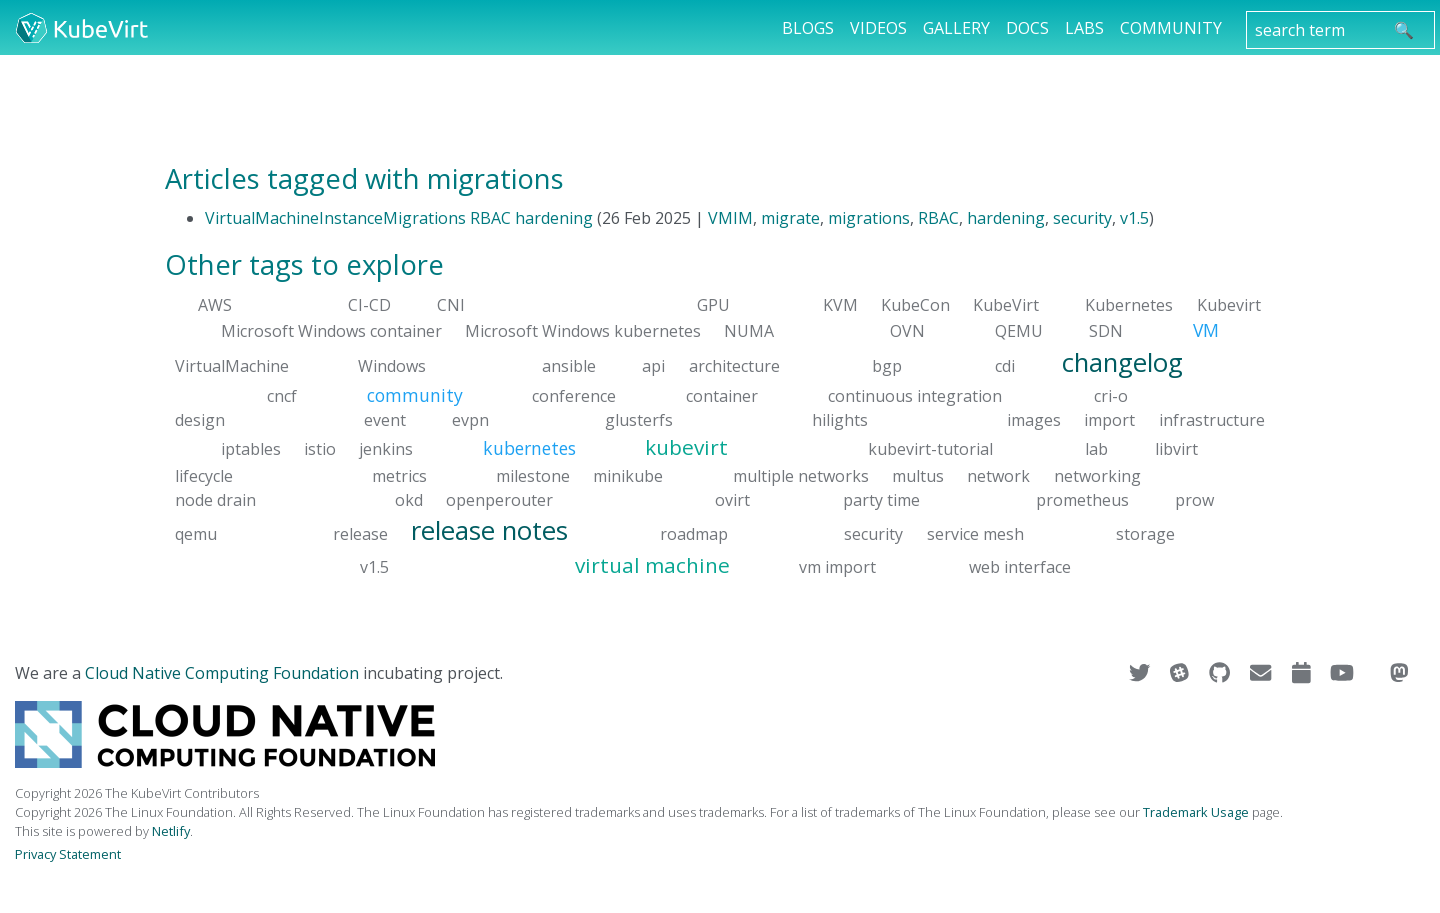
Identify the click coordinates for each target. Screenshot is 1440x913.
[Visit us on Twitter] (1141, 673)
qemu (196, 533)
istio (320, 449)
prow (1194, 499)
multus (918, 475)
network (998, 475)
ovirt (732, 499)
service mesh (975, 533)
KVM (840, 305)
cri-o (1111, 396)
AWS (215, 305)
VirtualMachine (232, 365)
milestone (533, 475)
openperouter (499, 499)
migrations (869, 218)
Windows (392, 365)
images (1034, 420)
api (653, 365)
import (1109, 420)
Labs (1084, 28)
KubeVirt (1006, 305)
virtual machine (652, 565)
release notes (489, 529)
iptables (251, 449)
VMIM (730, 218)
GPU (713, 305)
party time (881, 499)
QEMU (1019, 331)
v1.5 (1134, 218)
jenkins (386, 449)
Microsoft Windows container (331, 331)
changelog (1122, 361)
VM (1206, 330)
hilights (840, 420)
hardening (1006, 218)
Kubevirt (1229, 305)
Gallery (956, 28)
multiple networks (801, 475)
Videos (878, 28)
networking (1097, 475)
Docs (1027, 28)
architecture (734, 365)
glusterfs (639, 420)
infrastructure (1212, 420)
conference (574, 396)
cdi (1005, 365)
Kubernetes (1129, 305)
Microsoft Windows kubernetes (583, 331)
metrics (399, 475)
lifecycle (204, 475)
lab (1096, 449)
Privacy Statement (68, 854)
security (1082, 218)
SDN (1106, 331)
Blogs (808, 28)
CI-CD (369, 305)
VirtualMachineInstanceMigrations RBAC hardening (399, 218)
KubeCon (915, 305)
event (385, 420)
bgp (887, 365)
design (200, 420)
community (415, 395)
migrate (790, 218)
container (722, 396)
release (360, 533)
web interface (1020, 567)
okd (409, 499)
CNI (451, 305)
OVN (907, 331)
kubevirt (686, 447)
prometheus (1082, 499)
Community (1171, 28)
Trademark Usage (1196, 812)
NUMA (749, 331)
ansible (569, 365)
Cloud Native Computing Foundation (222, 673)
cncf (282, 396)
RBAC (938, 218)
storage (1145, 533)
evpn (470, 420)
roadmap (694, 533)
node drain (215, 499)
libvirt (1176, 449)
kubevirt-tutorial (930, 449)
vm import (837, 567)
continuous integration (915, 396)
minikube (628, 475)
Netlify (171, 831)
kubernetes (529, 448)
